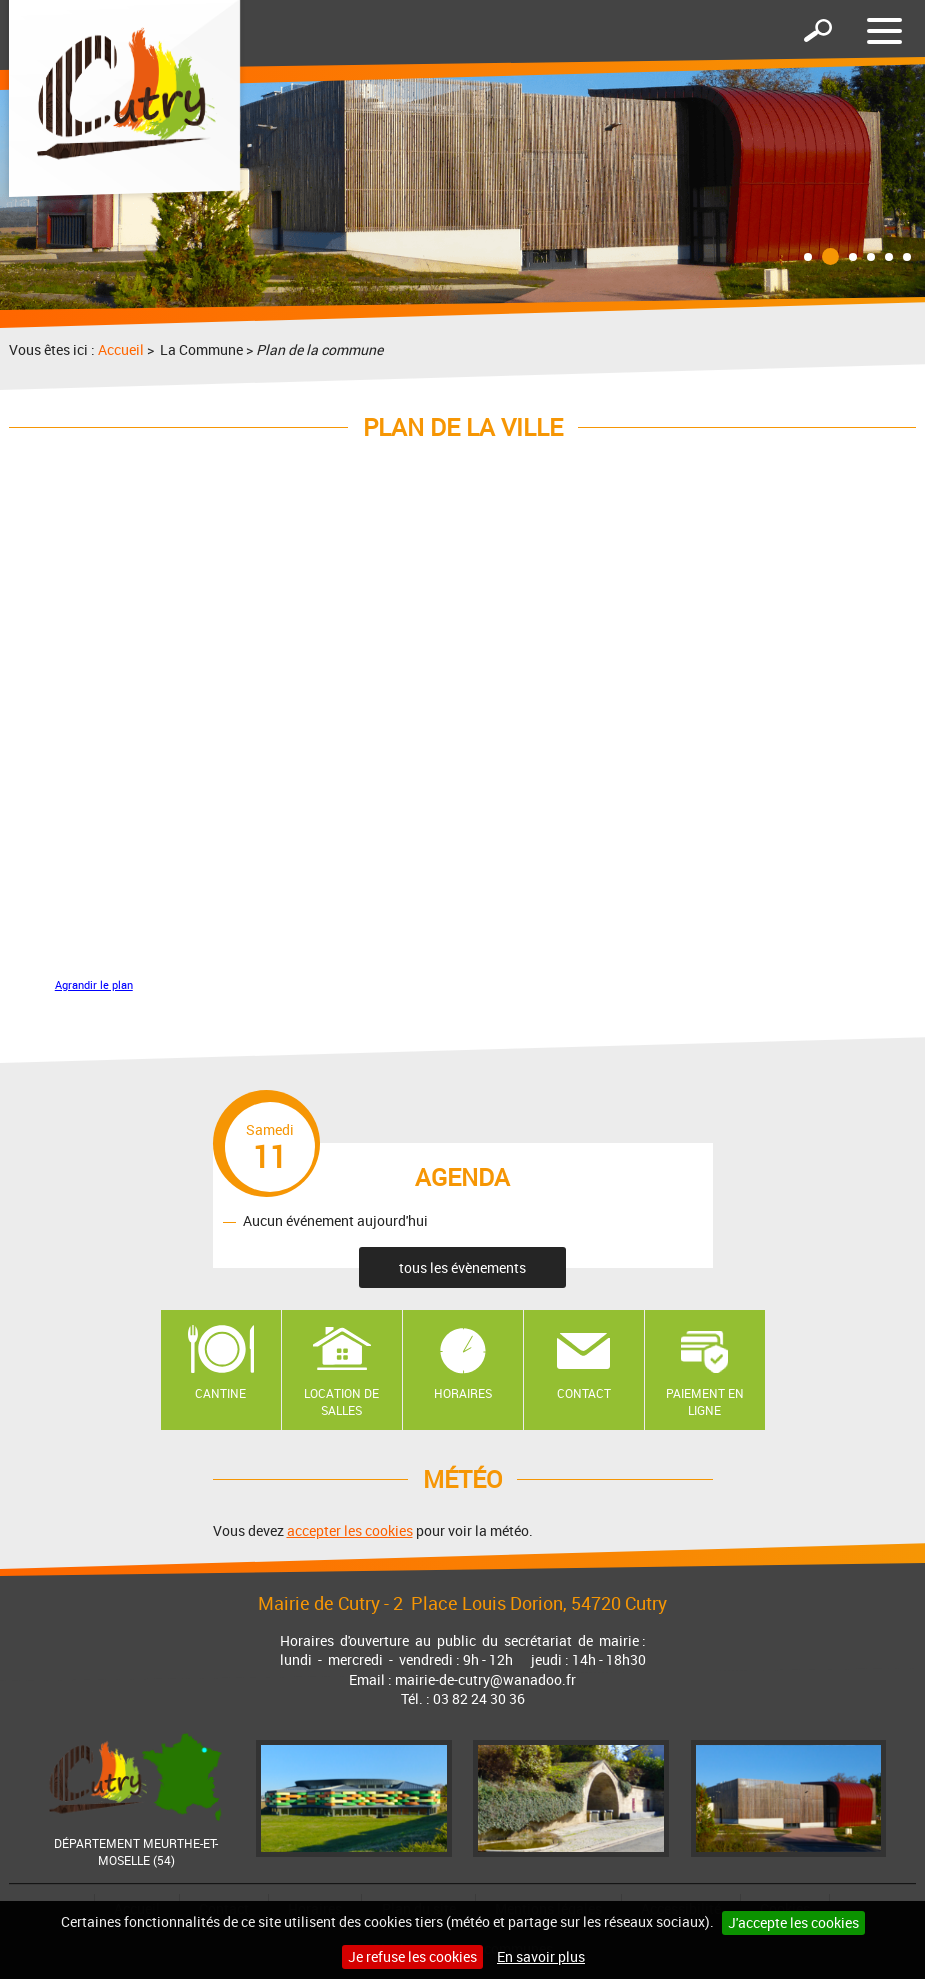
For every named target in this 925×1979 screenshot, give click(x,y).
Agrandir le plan (94, 985)
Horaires (463, 1393)
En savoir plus (541, 1956)
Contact (584, 1393)
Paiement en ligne (705, 1401)
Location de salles (341, 1401)
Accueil (121, 349)
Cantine (220, 1393)
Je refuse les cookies (412, 1956)
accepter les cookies (350, 1530)
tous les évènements (462, 1267)
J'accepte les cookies (793, 1922)
